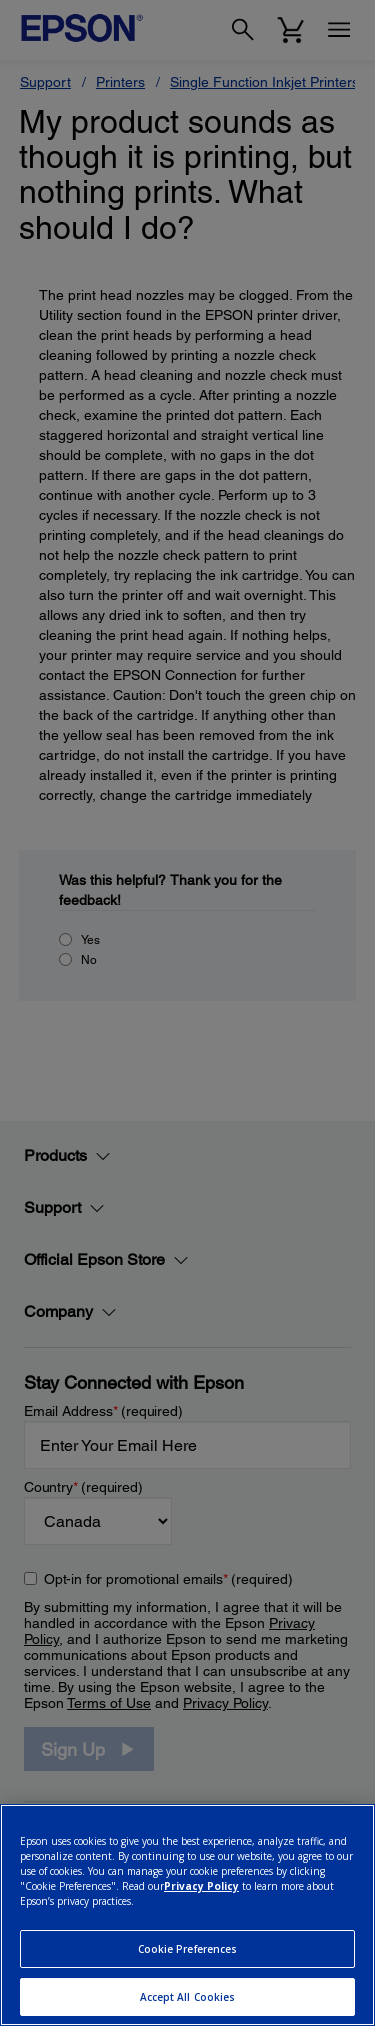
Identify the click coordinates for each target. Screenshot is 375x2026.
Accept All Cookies (188, 1997)
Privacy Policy (201, 1886)
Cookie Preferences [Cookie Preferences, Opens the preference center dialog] (188, 1949)
